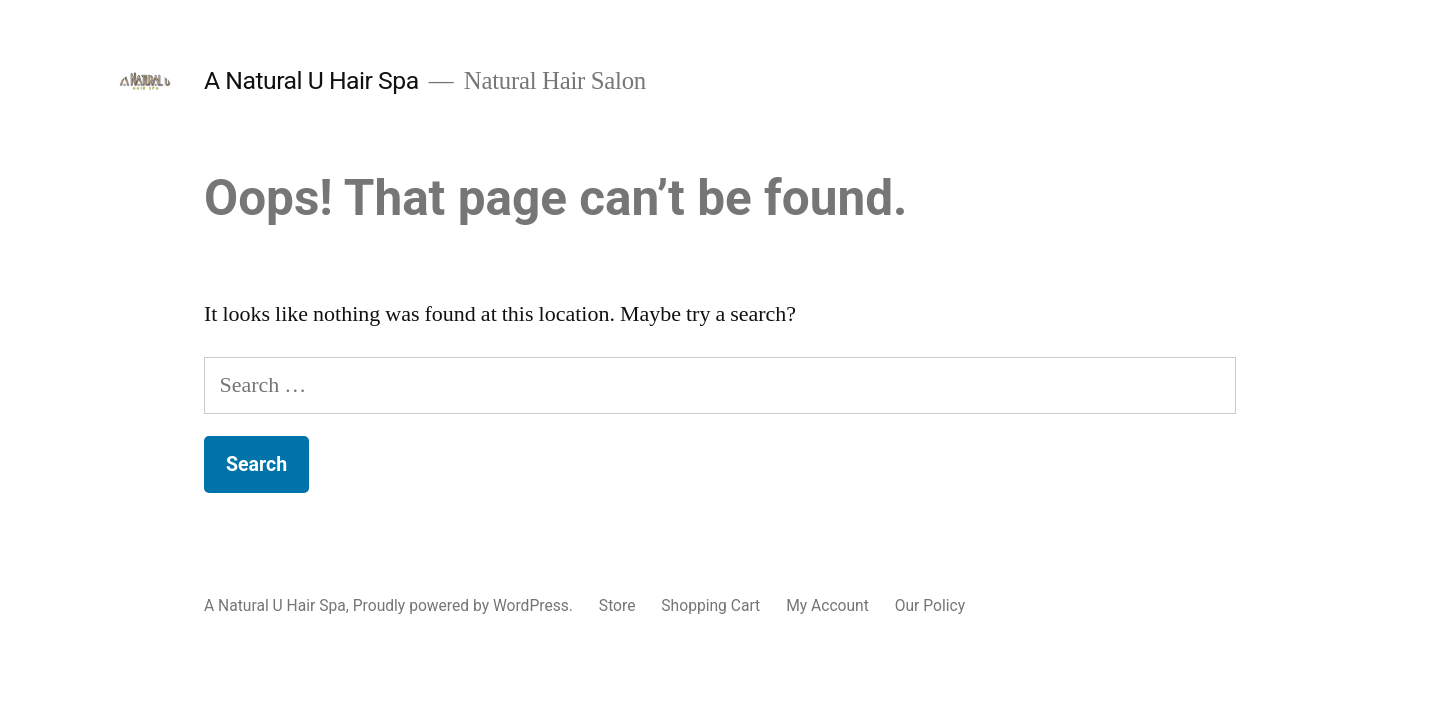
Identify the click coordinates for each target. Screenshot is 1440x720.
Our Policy (930, 605)
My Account (827, 605)
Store (617, 605)
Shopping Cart (710, 605)
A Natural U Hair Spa (311, 80)
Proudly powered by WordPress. (465, 605)
